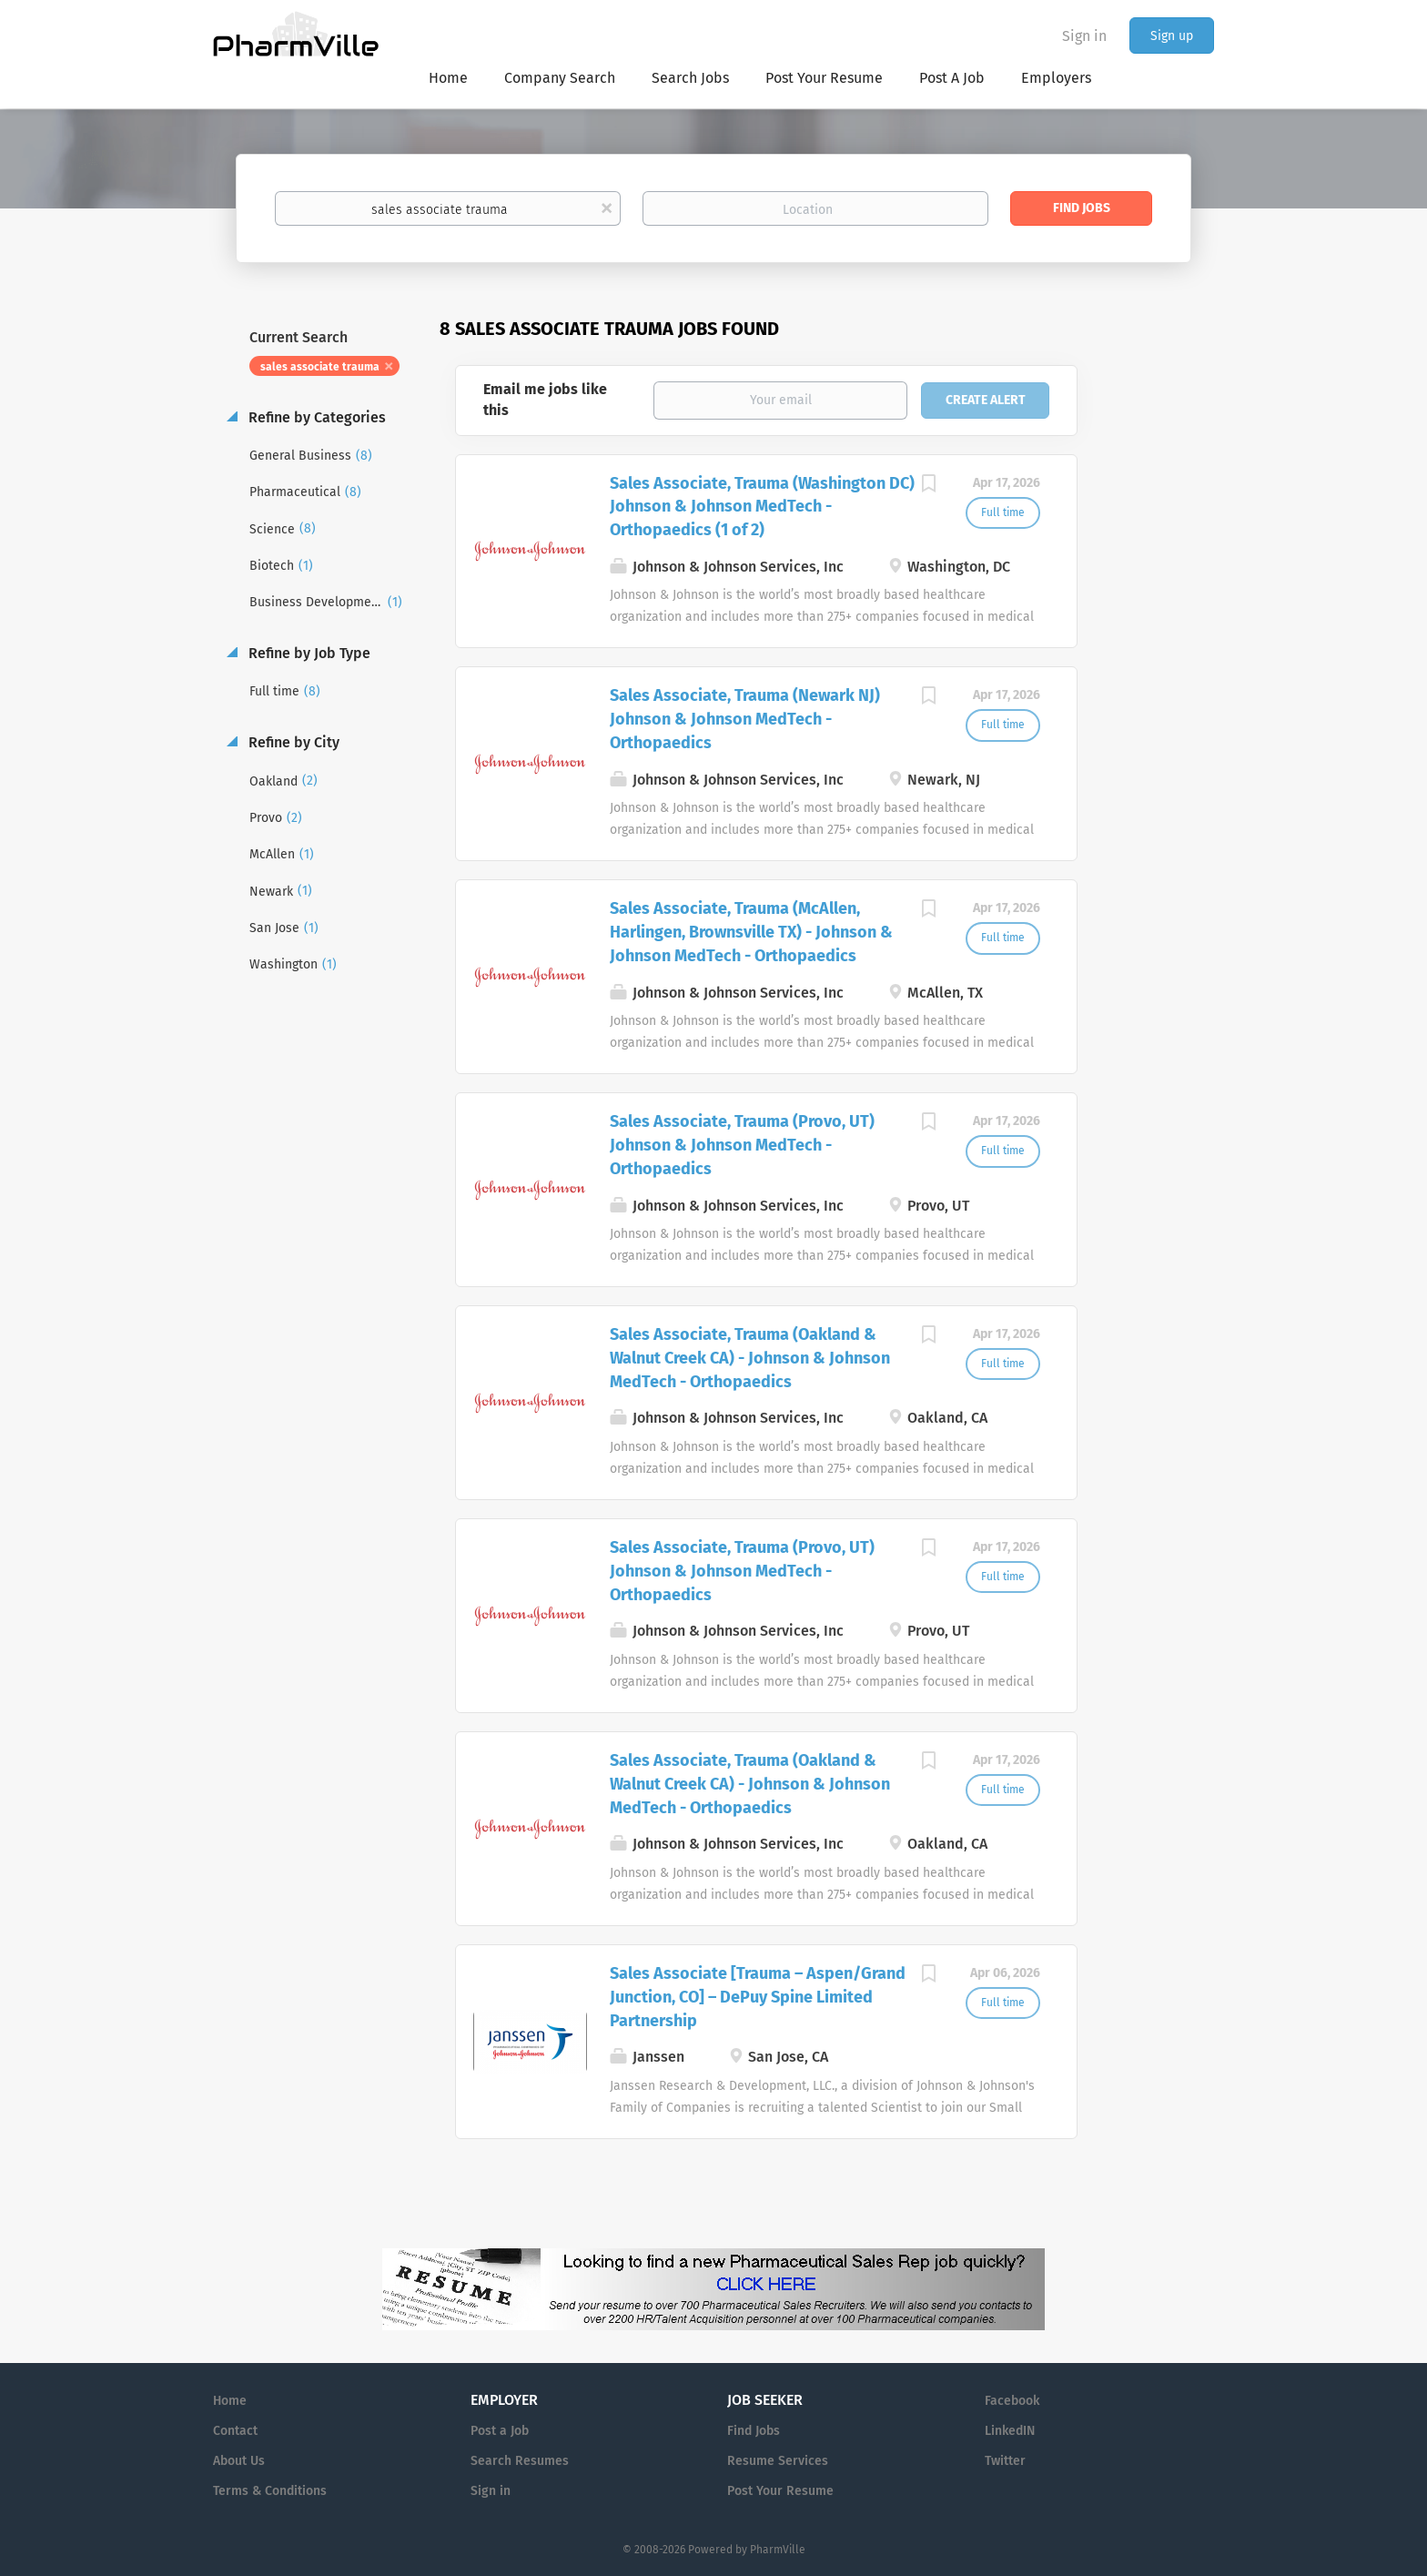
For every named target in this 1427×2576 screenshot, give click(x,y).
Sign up (1171, 36)
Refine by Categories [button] (315, 417)
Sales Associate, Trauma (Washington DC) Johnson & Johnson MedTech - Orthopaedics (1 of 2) (762, 506)
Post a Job (500, 2431)
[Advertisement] (1163, 668)
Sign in (1084, 36)
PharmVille (777, 2549)
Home (230, 2401)
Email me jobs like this (545, 399)
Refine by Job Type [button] (307, 653)
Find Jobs (1081, 208)
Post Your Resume (780, 2491)
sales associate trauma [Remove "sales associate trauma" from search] (320, 366)
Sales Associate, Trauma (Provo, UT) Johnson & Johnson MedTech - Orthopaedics (742, 1144)
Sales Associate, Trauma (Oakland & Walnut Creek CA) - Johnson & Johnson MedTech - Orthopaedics (750, 1357)
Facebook (1012, 2401)
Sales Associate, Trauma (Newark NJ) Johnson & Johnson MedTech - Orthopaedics (745, 718)
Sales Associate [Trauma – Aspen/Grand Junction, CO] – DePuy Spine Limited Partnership (758, 1996)
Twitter (1005, 2461)
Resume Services (777, 2461)
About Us (239, 2461)
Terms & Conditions (270, 2491)
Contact (235, 2431)
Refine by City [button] (292, 742)
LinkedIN (1010, 2431)
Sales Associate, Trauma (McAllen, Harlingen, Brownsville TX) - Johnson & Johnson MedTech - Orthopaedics (751, 931)
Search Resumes (520, 2461)
